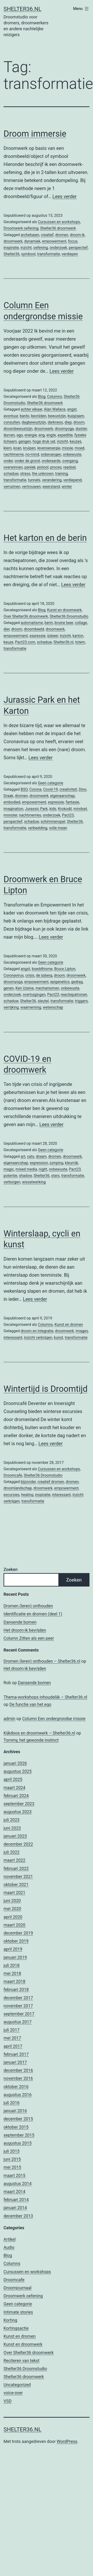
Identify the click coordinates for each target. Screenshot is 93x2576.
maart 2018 (14, 1981)
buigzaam (76, 416)
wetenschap (53, 1007)
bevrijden (38, 416)
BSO (24, 789)
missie (67, 448)
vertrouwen (31, 486)
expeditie (65, 435)
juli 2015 (12, 2151)
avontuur (11, 416)
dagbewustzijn (34, 422)
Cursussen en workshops (59, 222)
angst (72, 409)
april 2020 (13, 1916)
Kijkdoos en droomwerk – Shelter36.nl (39, 1732)
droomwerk (13, 241)
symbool (28, 254)
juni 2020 (12, 1900)
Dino (82, 789)
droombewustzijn (18, 428)
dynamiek (32, 241)
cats (30, 1156)
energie (30, 435)
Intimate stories (18, 2312)
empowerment (54, 241)
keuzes (75, 441)
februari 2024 (16, 1795)
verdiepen (70, 254)
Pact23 (68, 815)
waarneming (30, 1007)
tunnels (34, 480)
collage (81, 622)
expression (39, 1163)
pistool (43, 467)
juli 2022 (12, 1852)
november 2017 (18, 2005)
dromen (61, 235)
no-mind (32, 454)
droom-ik (77, 235)
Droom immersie (35, 134)
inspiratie (11, 247)
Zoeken (10, 1569)
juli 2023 (12, 1819)
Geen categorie (50, 783)
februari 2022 (16, 1868)
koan (17, 448)
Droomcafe (13, 1475)
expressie (37, 635)
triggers (81, 1001)
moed (79, 448)
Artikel (10, 2239)
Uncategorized (17, 2384)
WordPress (67, 2441)
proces (56, 467)
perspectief (78, 247)
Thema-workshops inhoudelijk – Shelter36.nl (45, 1697)
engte (51, 435)
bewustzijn (57, 416)
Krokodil (65, 809)
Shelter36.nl (22, 9)
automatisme (32, 622)
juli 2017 (12, 2029)
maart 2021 (14, 1892)
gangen (25, 441)
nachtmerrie (14, 454)
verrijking (11, 1007)
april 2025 (13, 1779)
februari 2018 (16, 1989)
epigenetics (59, 982)
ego (20, 435)
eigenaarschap (62, 796)
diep (68, 422)
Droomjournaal (18, 2287)
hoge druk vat (43, 441)
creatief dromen (50, 1481)
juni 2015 (12, 2159)
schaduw (11, 473)
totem (80, 642)
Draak (8, 796)
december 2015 (18, 2118)
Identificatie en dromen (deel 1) (33, 1613)
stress (25, 473)
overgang (70, 461)
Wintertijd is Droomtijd (46, 1389)
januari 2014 (15, 2207)
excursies (12, 1494)
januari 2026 (15, 1763)
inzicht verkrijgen (38, 1337)
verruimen (12, 486)
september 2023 (19, 1803)
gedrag (77, 982)
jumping (56, 1163)
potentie (10, 1175)
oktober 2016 (16, 2086)
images (82, 1331)
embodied (12, 802)
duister (81, 428)
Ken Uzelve (25, 988)
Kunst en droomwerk (64, 610)
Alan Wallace (54, 409)
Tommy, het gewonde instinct (31, 1740)
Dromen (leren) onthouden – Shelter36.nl (42, 1661)
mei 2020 (12, 1908)
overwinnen (13, 467)
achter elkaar (31, 409)
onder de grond (27, 461)
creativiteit (68, 789)
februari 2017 (16, 2054)
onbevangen (51, 454)
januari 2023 (15, 1836)
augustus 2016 (18, 2094)
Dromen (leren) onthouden (28, 1605)
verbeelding (37, 828)
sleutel (43, 1001)
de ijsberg (44, 975)
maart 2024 (14, 1787)
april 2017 (13, 2046)
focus (72, 241)
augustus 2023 (18, 1811)
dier (7, 629)
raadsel (69, 467)
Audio (9, 2247)
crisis (29, 975)
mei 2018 (12, 1973)
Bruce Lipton (64, 969)
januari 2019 (15, 1957)
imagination (13, 809)
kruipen (29, 448)
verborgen (12, 1182)
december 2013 (18, 2215)
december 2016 (18, 2070)
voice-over (13, 2392)
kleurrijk (71, 1163)
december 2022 (18, 1844)
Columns (54, 396)
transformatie (48, 254)
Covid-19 (50, 789)
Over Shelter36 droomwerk (26, 616)
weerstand (51, 486)
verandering (51, 480)
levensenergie (48, 448)
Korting (10, 2320)
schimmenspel (52, 821)
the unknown (42, 473)
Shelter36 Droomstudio (69, 616)
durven (9, 435)
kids (52, 809)
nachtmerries (30, 815)
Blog (41, 396)
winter (67, 486)
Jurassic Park (36, 809)
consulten (12, 422)
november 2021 (18, 1876)
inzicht (26, 247)
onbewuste (72, 454)
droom (79, 422)
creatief (47, 235)
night (43, 1169)
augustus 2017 (18, 2021)
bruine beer (64, 622)
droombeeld (34, 629)
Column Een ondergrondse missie (53, 1718)
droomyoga (64, 428)
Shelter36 (12, 254)
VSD (8, 2400)
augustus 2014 (18, 2183)
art (23, 1156)
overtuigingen (34, 994)
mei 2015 (12, 2167)
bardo (24, 416)
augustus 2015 (18, 2143)
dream (41, 1156)
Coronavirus (14, 975)
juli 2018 (12, 1965)
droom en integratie (37, 1331)
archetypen (30, 235)
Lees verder (65, 196)
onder (8, 461)
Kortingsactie (16, 2328)
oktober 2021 (16, 1884)
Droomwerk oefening (21, 228)
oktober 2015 (16, 2127)
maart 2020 (14, 1924)
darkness (55, 422)
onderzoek (58, 247)
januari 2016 (15, 2110)
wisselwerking (34, 1182)
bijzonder (28, 1481)
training (61, 473)
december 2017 (18, 1997)
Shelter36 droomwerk (58, 228)
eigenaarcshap (16, 1163)
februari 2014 (16, 2199)
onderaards (51, 461)
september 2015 (19, 2135)
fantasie (72, 802)
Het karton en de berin (45, 538)
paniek (30, 467)
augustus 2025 (18, 1771)
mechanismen (47, 988)
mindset (80, 809)
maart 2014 (14, 2191)
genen (9, 988)
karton (78, 635)
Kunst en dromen (68, 1324)
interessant (13, 1337)
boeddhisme (42, 969)
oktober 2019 (16, 1941)
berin (48, 622)
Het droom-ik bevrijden (25, 1630)
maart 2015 (14, 2175)
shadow (25, 1175)
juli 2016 (12, 2102)
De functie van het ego (30, 1704)
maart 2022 (14, 1860)
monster (10, 815)
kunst (58, 1337)
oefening (40, 247)
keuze (8, 642)
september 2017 (19, 2013)
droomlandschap (18, 1488)
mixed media (26, 1169)
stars (55, 1175)
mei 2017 (12, 2037)
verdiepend (72, 480)
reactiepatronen (74, 994)
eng (42, 435)
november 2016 (18, 2078)
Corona (35, 789)
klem (8, 448)
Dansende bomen (20, 1622)
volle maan (58, 828)
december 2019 (18, 1932)
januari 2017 (15, 2062)
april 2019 (13, 1949)
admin (9, 1718)
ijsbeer (52, 635)
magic (9, 1169)
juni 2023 (12, 1828)
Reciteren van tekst (21, 2360)
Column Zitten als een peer (29, 1638)
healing (27, 1494)
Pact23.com (25, 642)
